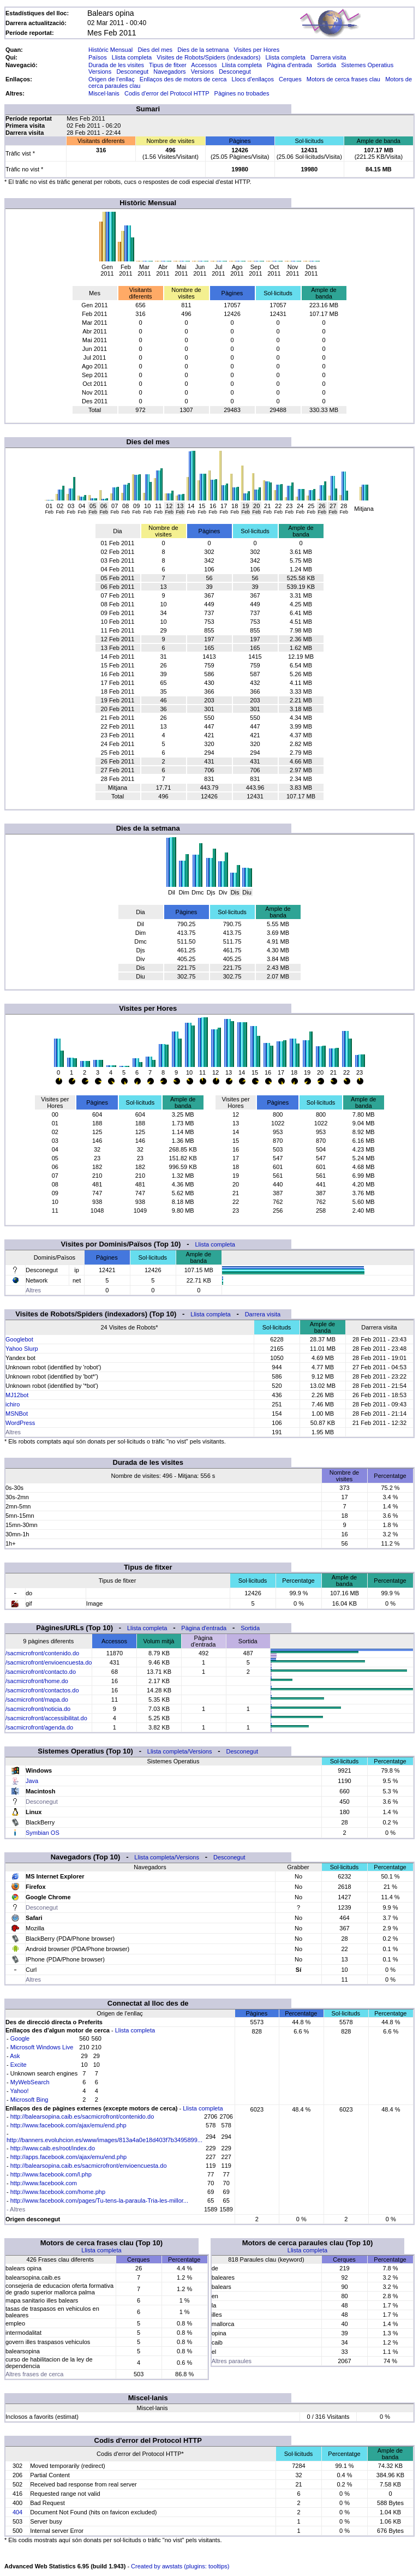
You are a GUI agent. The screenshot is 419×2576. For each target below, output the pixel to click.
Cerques (290, 79)
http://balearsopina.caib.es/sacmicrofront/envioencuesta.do (88, 2165)
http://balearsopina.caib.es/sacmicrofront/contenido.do (82, 2116)
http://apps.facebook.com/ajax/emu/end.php (68, 2157)
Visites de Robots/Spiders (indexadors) (208, 57)
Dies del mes (154, 49)
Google (19, 2038)
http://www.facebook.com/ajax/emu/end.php (68, 2125)
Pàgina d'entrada (289, 65)
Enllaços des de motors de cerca (183, 79)
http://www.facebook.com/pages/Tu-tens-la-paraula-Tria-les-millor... (99, 2200)
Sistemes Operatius (367, 65)
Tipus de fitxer (168, 65)
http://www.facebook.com (43, 2183)
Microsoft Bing (29, 2099)
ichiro (12, 1404)
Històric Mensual (110, 49)
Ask (15, 2056)
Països (97, 57)
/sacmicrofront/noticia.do (37, 1709)
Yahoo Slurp (21, 1348)
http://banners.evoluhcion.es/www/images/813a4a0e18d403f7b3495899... (104, 2140)
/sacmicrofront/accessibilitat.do (46, 1718)
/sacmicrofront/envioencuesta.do (48, 1662)
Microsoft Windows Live (42, 2047)
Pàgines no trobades (242, 93)
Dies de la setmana (203, 49)
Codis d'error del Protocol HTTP (166, 93)
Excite (18, 2064)
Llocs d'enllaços (253, 79)
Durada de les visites (116, 65)
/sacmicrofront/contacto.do (40, 1671)
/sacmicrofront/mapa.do (36, 1699)
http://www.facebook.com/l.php (51, 2174)
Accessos (204, 65)
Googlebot (19, 1339)
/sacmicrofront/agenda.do (39, 1727)
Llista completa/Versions (179, 1751)
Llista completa (132, 57)
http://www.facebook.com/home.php (57, 2192)
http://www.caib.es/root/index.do (52, 2148)
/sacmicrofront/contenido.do (42, 1653)
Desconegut (132, 71)
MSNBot (16, 1413)
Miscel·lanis (103, 93)
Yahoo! (19, 2091)
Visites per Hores (257, 49)
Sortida (326, 65)
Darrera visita (328, 57)
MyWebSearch (30, 2082)
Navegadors (169, 71)
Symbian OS (42, 1832)
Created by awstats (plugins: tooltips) (180, 2566)
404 (17, 2512)
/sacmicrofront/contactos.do (42, 1690)
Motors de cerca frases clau (343, 79)
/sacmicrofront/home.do (36, 1681)
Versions (99, 71)
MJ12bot (16, 1395)
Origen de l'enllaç (111, 79)
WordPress (20, 1423)
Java (32, 1781)
